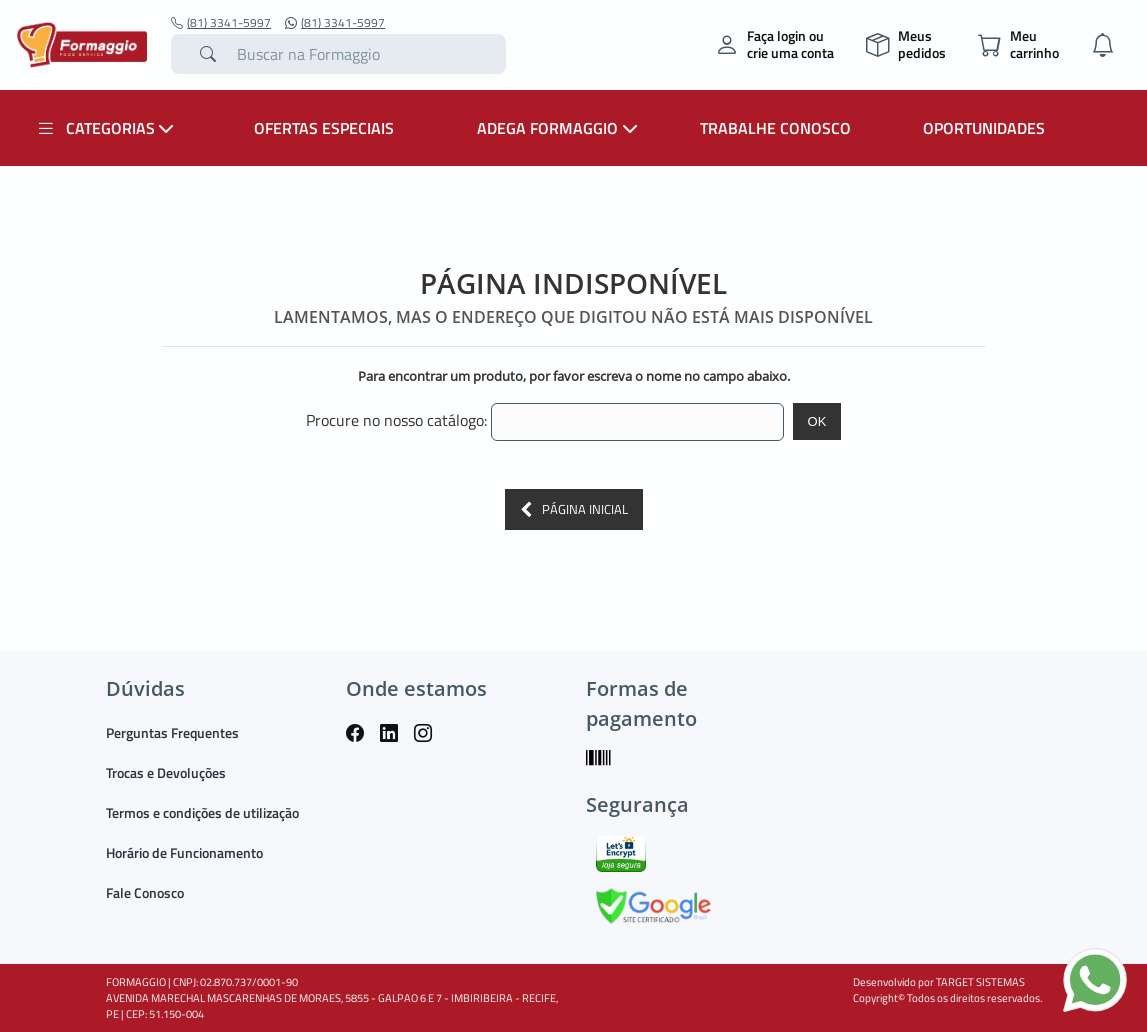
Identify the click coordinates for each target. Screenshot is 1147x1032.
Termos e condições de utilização (202, 812)
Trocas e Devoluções (166, 772)
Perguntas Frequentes (172, 732)
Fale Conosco (145, 892)
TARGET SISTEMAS (980, 982)
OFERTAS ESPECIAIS (324, 128)
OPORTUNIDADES (984, 128)
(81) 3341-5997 (221, 23)
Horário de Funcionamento (184, 852)
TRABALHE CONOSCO (775, 128)
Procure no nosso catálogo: (396, 420)
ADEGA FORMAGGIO (559, 128)
